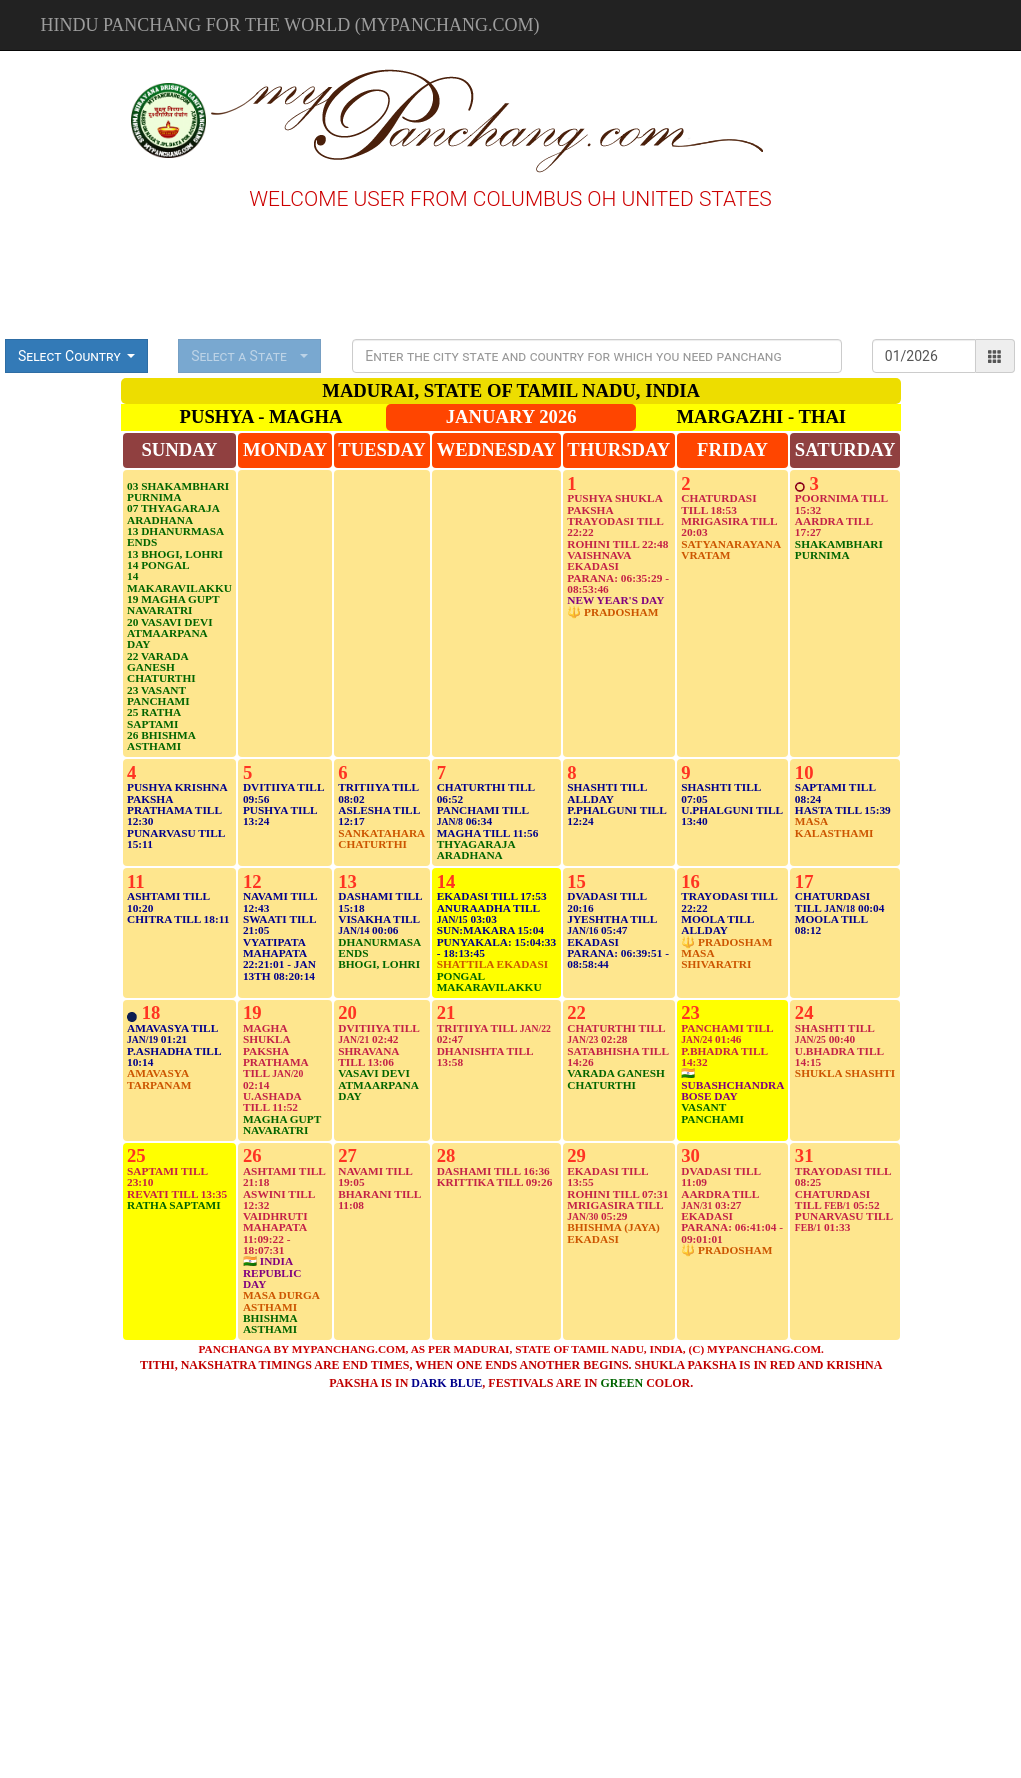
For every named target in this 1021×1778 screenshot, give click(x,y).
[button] (76, 356)
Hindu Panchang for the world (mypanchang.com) (290, 25)
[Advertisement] (68, 118)
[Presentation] (597, 356)
